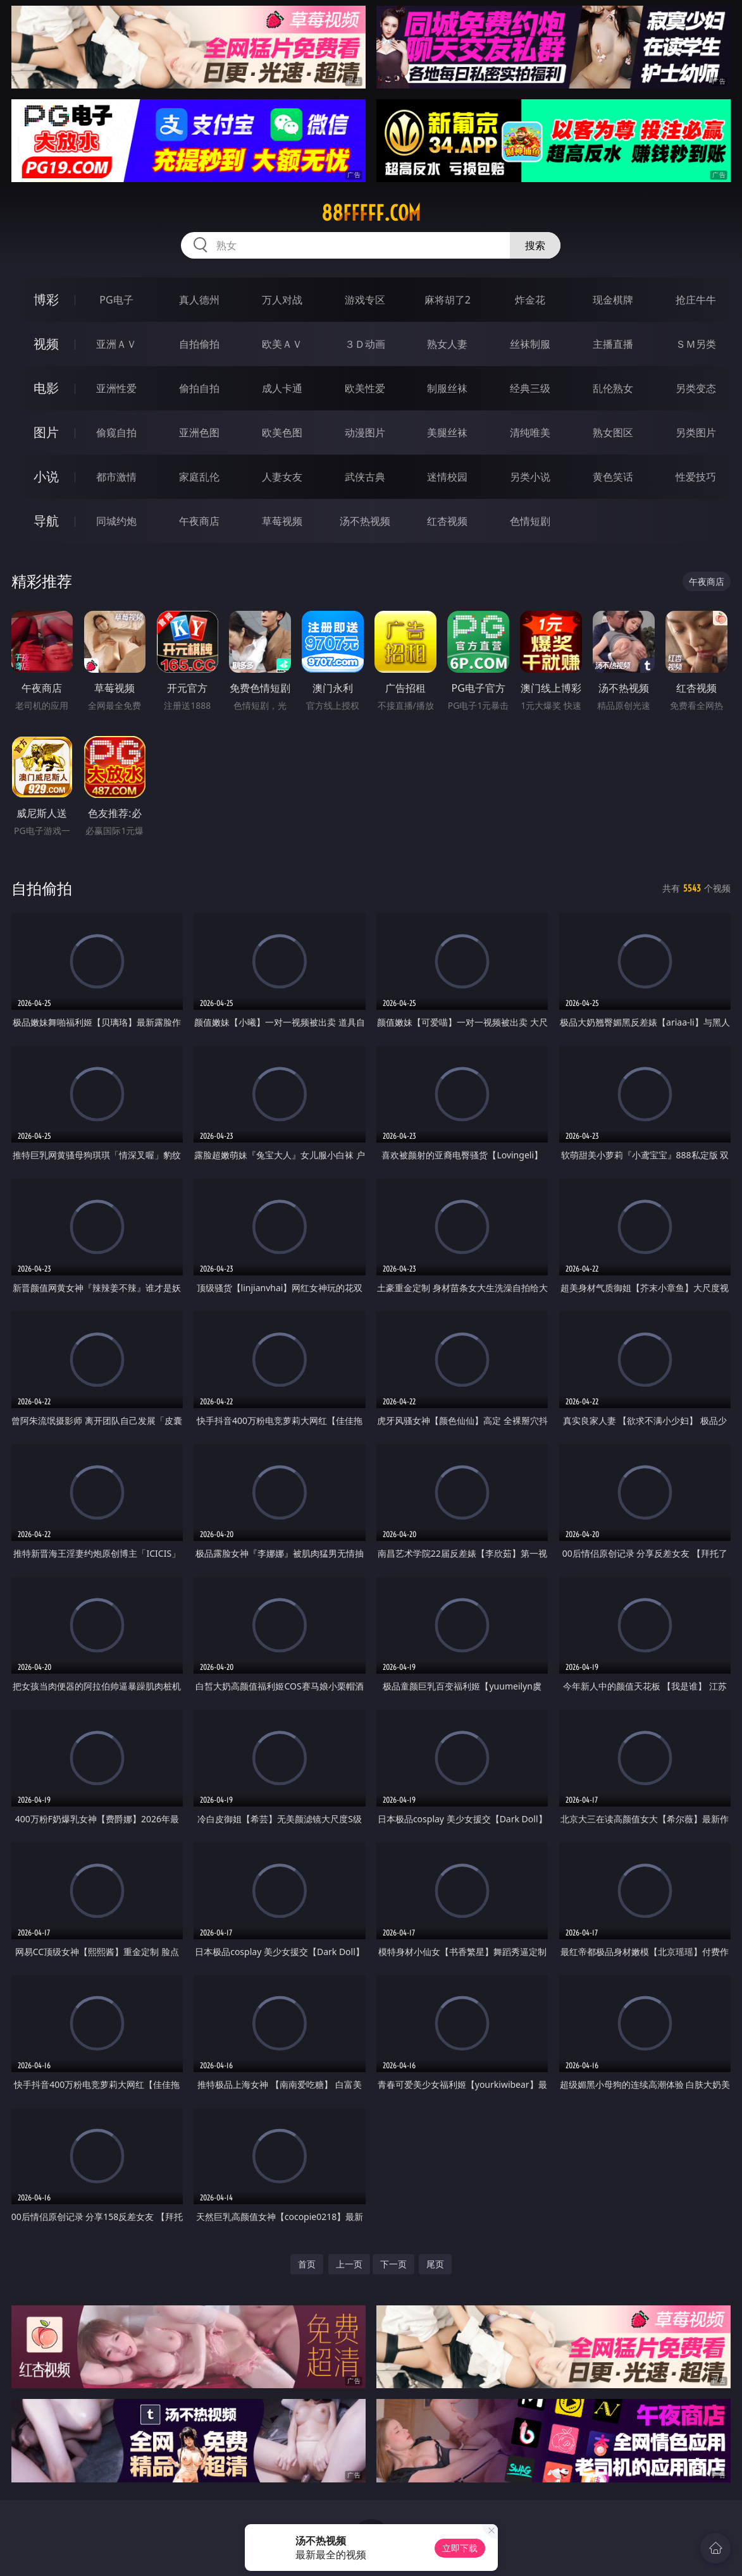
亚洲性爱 (116, 388)
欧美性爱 (365, 388)
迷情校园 (447, 477)
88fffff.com (371, 213)
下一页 (393, 2264)
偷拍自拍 (199, 388)
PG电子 (116, 300)
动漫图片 (365, 432)
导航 (46, 520)
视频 (46, 343)
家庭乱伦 (199, 477)
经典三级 (530, 388)
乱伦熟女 (613, 388)
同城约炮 (116, 521)
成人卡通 (282, 388)
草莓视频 (282, 521)
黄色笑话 (613, 477)
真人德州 (199, 300)
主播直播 (613, 344)
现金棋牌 (613, 300)
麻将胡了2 (447, 300)
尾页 (435, 2264)
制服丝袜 (447, 388)
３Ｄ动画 (365, 344)
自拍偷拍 (199, 344)
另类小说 (530, 477)
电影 (46, 387)
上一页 (349, 2264)
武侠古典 (365, 477)
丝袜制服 (530, 344)
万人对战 (282, 300)
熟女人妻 (447, 344)
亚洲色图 (199, 432)
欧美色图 (282, 432)
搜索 (535, 245)
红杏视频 (447, 521)
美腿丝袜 (447, 432)
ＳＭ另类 (696, 344)
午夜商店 (199, 521)
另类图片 (696, 432)
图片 (46, 432)
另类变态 (696, 388)
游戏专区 (365, 300)
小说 (46, 476)
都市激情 (116, 477)
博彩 (46, 299)
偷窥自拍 (116, 432)
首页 (307, 2264)
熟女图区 (613, 432)
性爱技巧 (696, 477)
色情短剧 (530, 521)
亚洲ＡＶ (116, 344)
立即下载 (460, 2548)
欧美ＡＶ (282, 344)
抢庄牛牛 (696, 300)
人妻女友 (282, 477)
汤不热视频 (365, 521)
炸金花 (530, 300)
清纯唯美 (530, 432)
